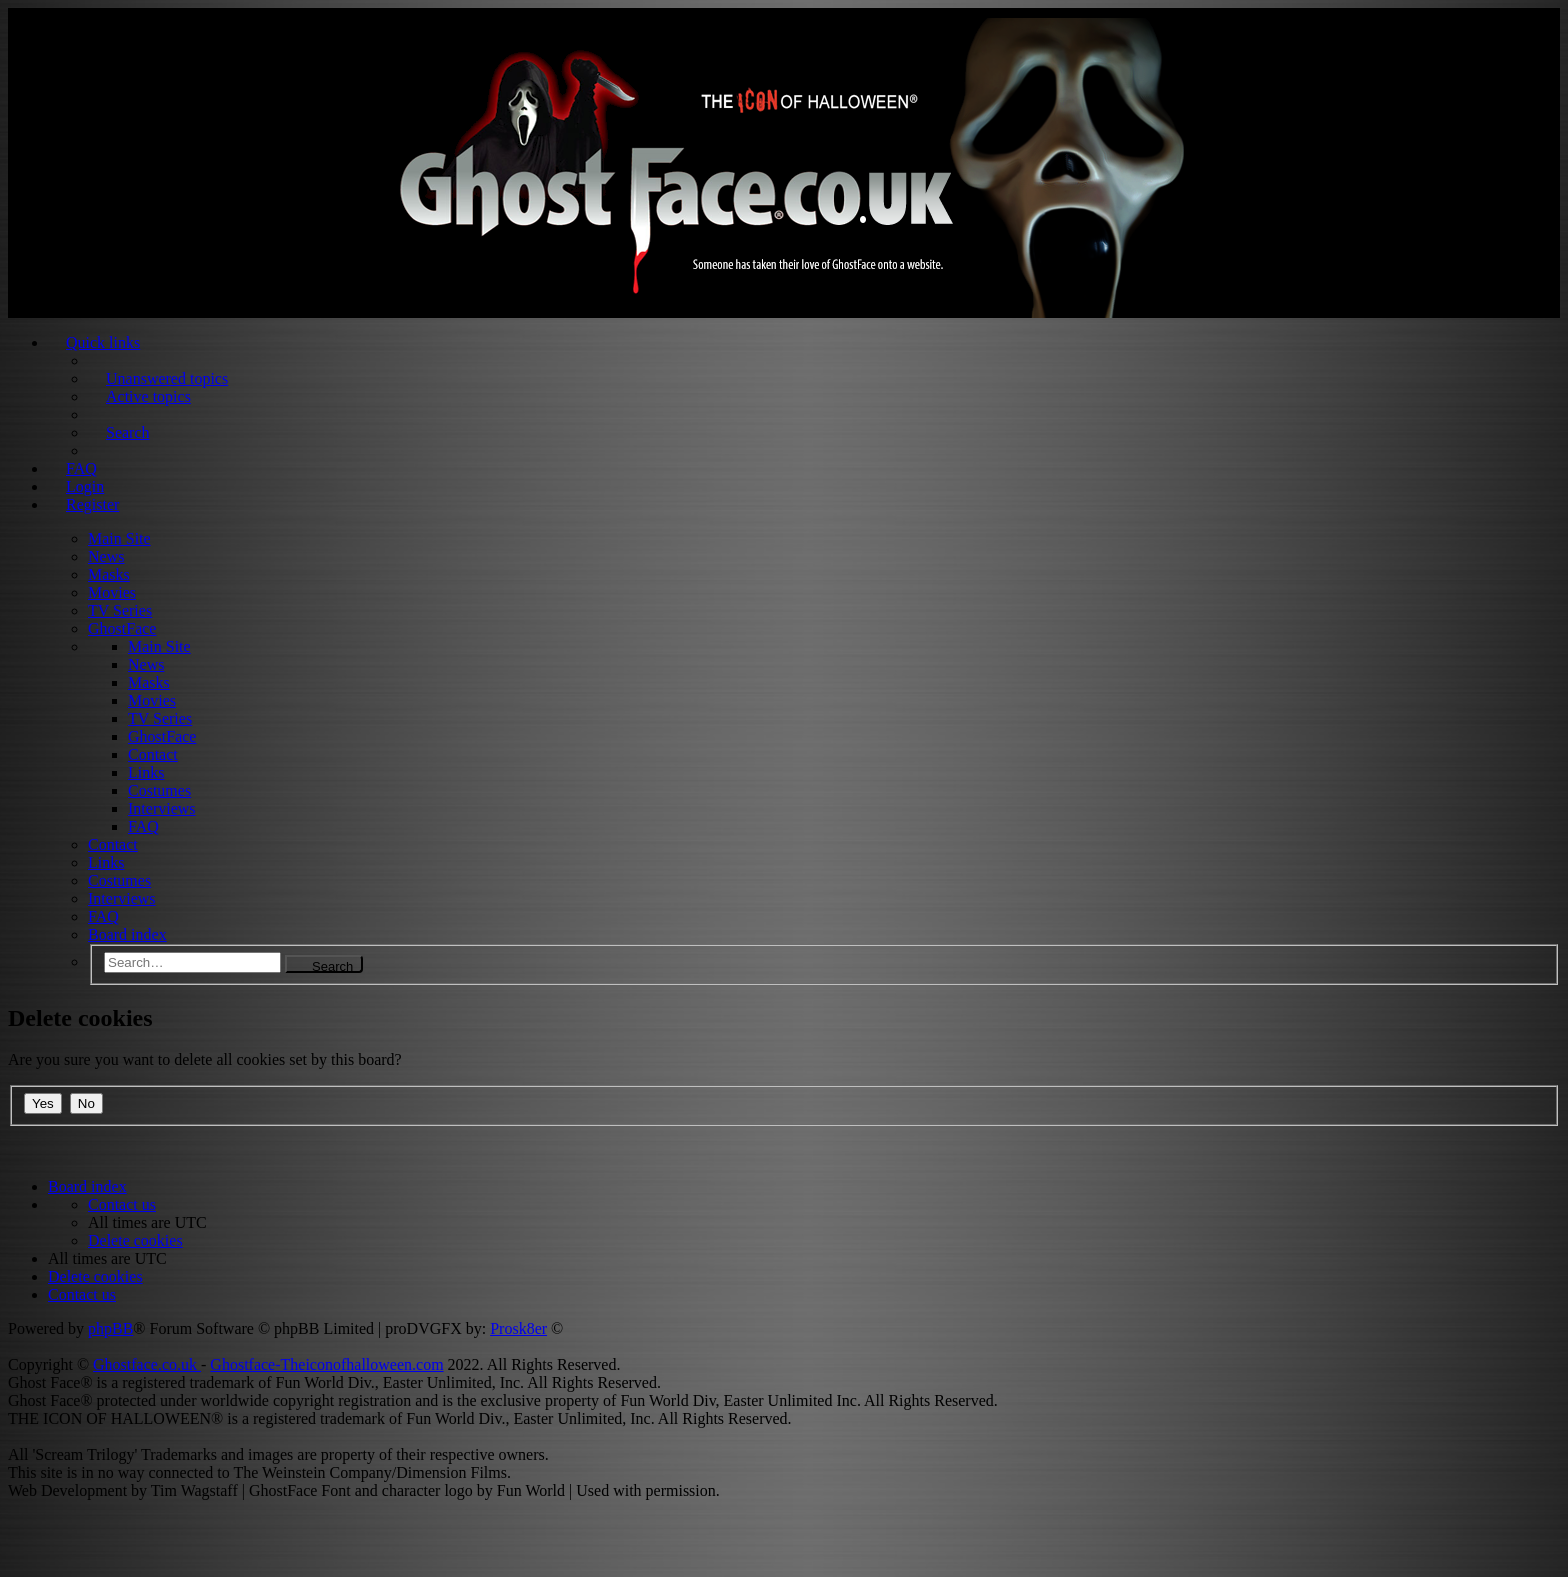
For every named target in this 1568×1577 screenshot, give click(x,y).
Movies (112, 592)
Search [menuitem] (128, 432)
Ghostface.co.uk (147, 1364)
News (106, 556)
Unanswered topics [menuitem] (167, 378)
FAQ (143, 826)
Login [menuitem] (85, 486)
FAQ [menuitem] (81, 468)
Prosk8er (518, 1328)
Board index (127, 934)
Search (332, 966)
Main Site (119, 538)
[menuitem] (122, 1204)
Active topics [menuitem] (148, 396)
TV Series (120, 610)
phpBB (110, 1328)
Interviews (162, 808)
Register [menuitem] (92, 504)
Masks (109, 574)
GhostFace (122, 628)
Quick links (103, 342)
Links (146, 772)
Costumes (159, 790)
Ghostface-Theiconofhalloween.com (326, 1364)
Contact (153, 754)
